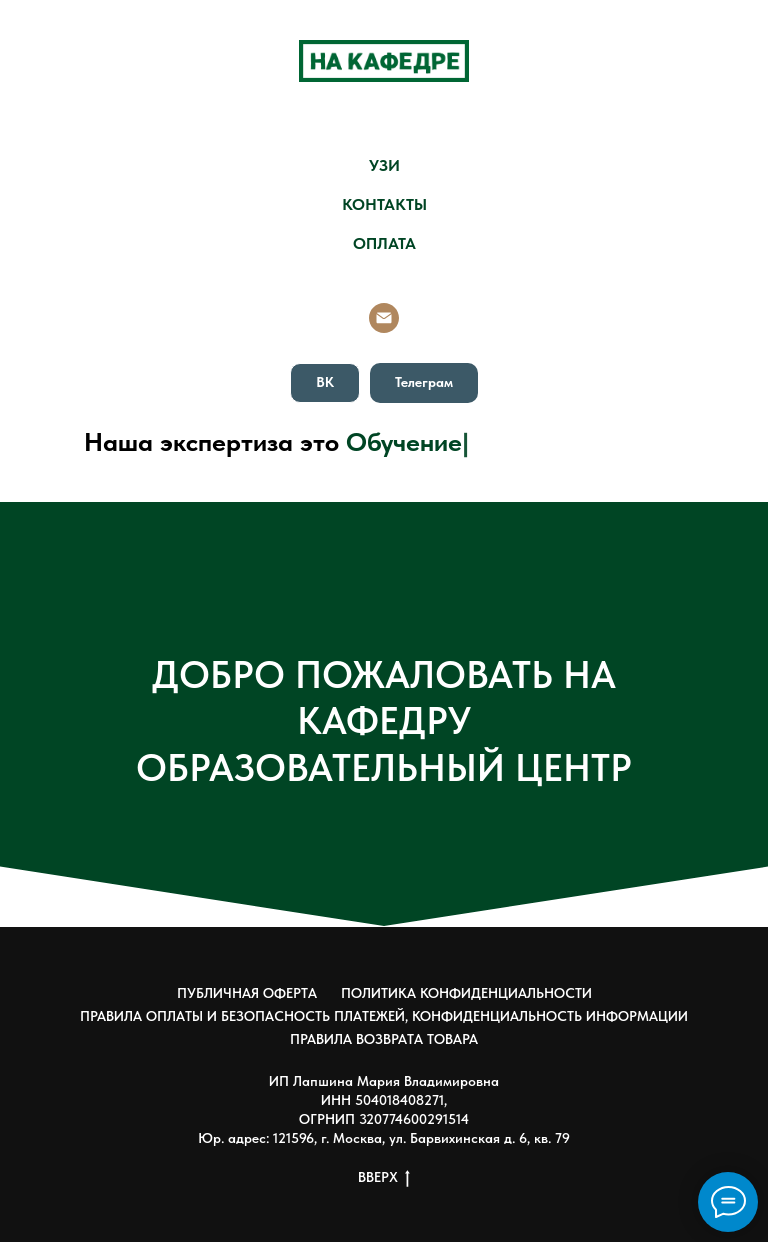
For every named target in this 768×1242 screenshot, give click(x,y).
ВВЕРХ (384, 1178)
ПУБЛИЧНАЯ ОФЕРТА (247, 993)
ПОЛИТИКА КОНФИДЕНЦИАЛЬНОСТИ (466, 993)
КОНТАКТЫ (384, 204)
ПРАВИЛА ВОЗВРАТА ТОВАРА (384, 1039)
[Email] (384, 318)
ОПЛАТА (384, 243)
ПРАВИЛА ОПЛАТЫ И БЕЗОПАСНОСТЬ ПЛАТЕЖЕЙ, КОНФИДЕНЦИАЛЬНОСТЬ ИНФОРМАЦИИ (384, 1016)
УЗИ (384, 165)
